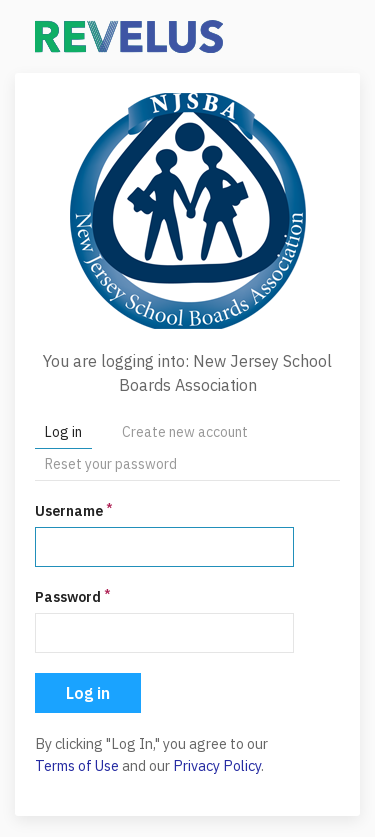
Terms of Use (77, 765)
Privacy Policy (217, 765)
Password (72, 596)
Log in (63, 432)
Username (73, 510)
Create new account (185, 432)
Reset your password (111, 464)
